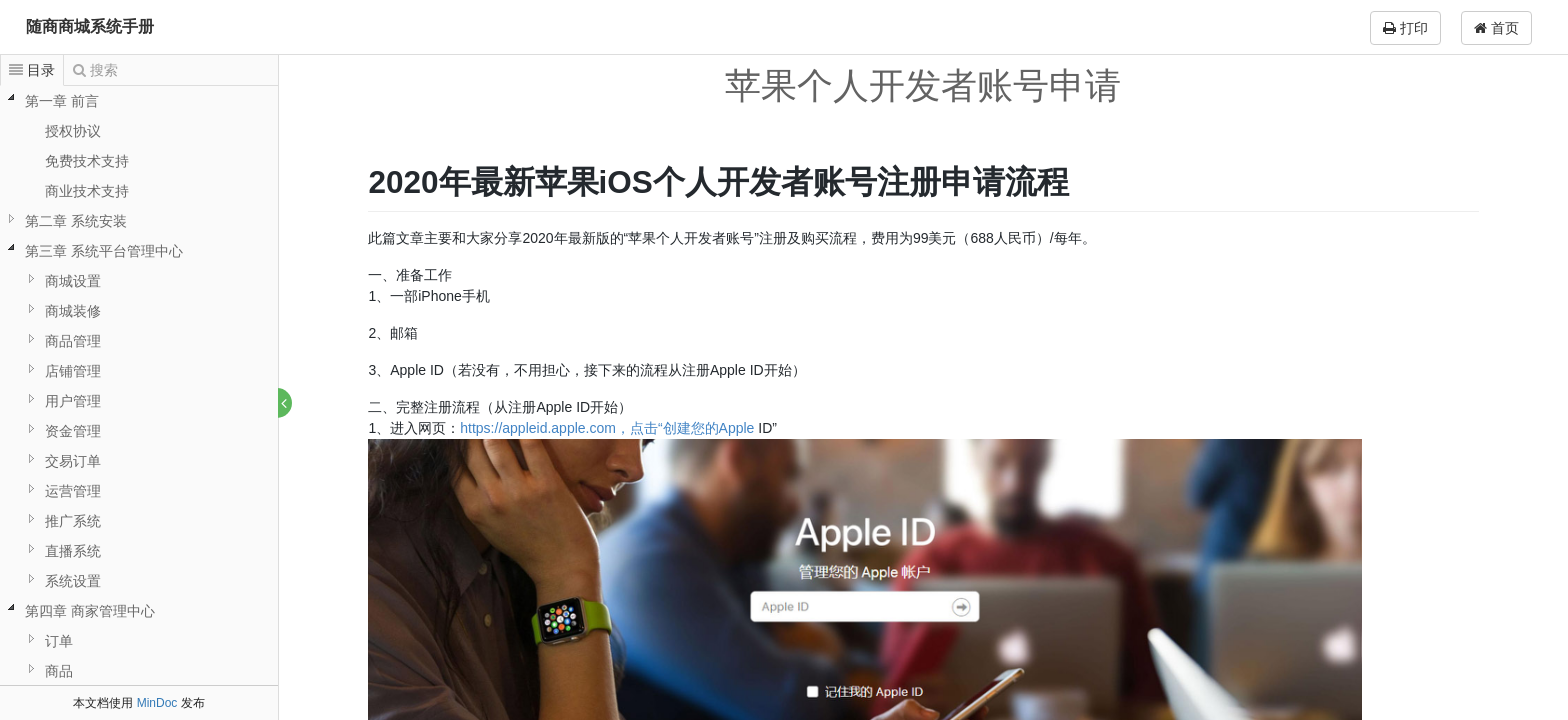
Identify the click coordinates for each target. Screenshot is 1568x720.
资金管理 (73, 431)
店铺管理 (73, 371)
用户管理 (73, 401)
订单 (59, 641)
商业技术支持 (87, 191)
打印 (1405, 28)
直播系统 (73, 551)
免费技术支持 (87, 161)
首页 (1496, 28)
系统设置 (73, 581)
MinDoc (157, 703)
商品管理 (73, 341)
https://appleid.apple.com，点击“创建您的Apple (608, 428)
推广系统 (73, 521)
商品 (59, 671)
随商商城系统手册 (90, 26)
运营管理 (73, 491)
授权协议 (73, 131)
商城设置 (73, 281)
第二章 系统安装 (76, 221)
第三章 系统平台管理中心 (104, 251)
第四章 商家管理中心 (90, 611)
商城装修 (73, 311)
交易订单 (73, 461)
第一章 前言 (62, 101)
